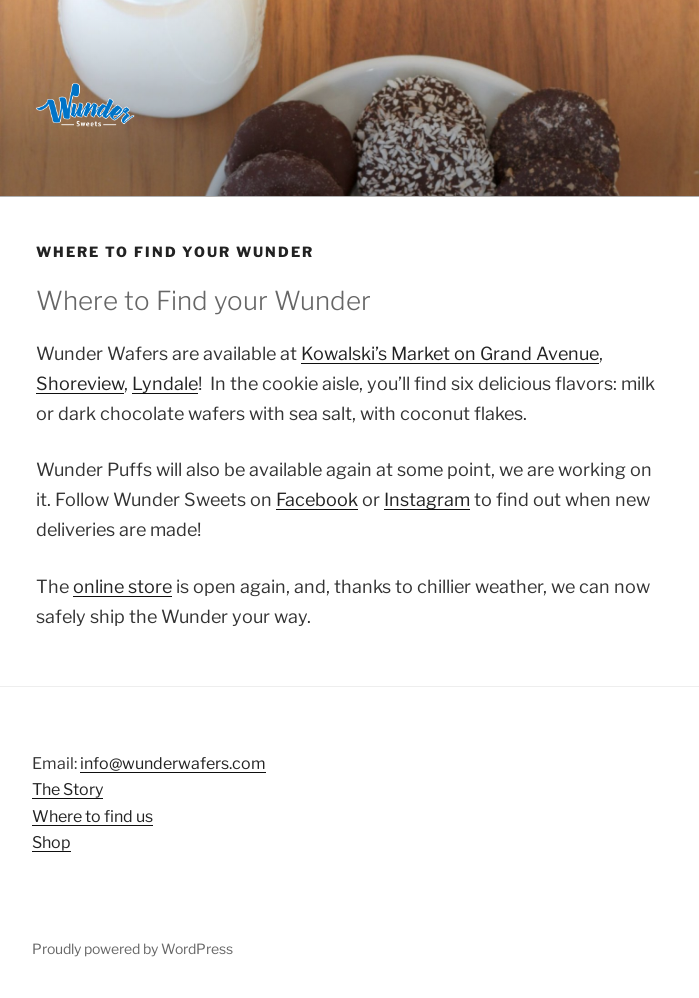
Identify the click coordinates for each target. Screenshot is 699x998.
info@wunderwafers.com (173, 763)
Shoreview (80, 383)
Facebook (317, 499)
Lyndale (165, 383)
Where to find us (92, 816)
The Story (67, 789)
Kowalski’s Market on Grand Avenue (450, 353)
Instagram (427, 499)
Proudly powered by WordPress (132, 948)
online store (122, 586)
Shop (51, 842)
